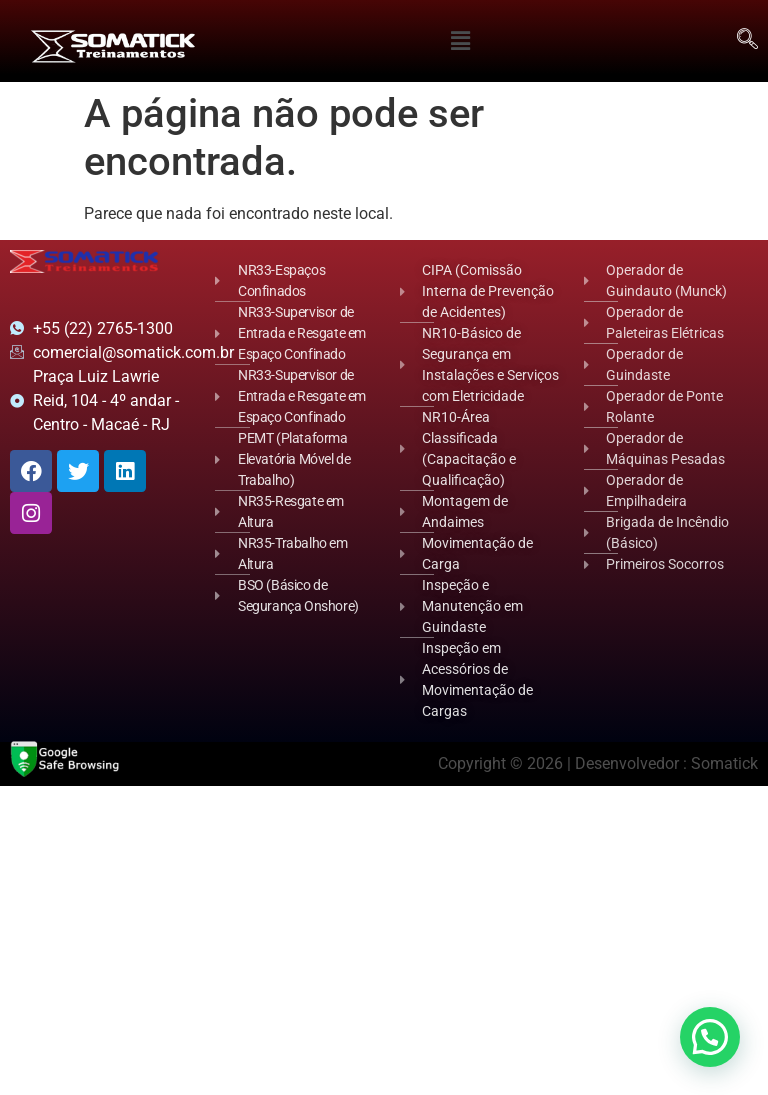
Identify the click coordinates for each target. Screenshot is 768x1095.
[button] (461, 41)
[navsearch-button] (748, 41)
